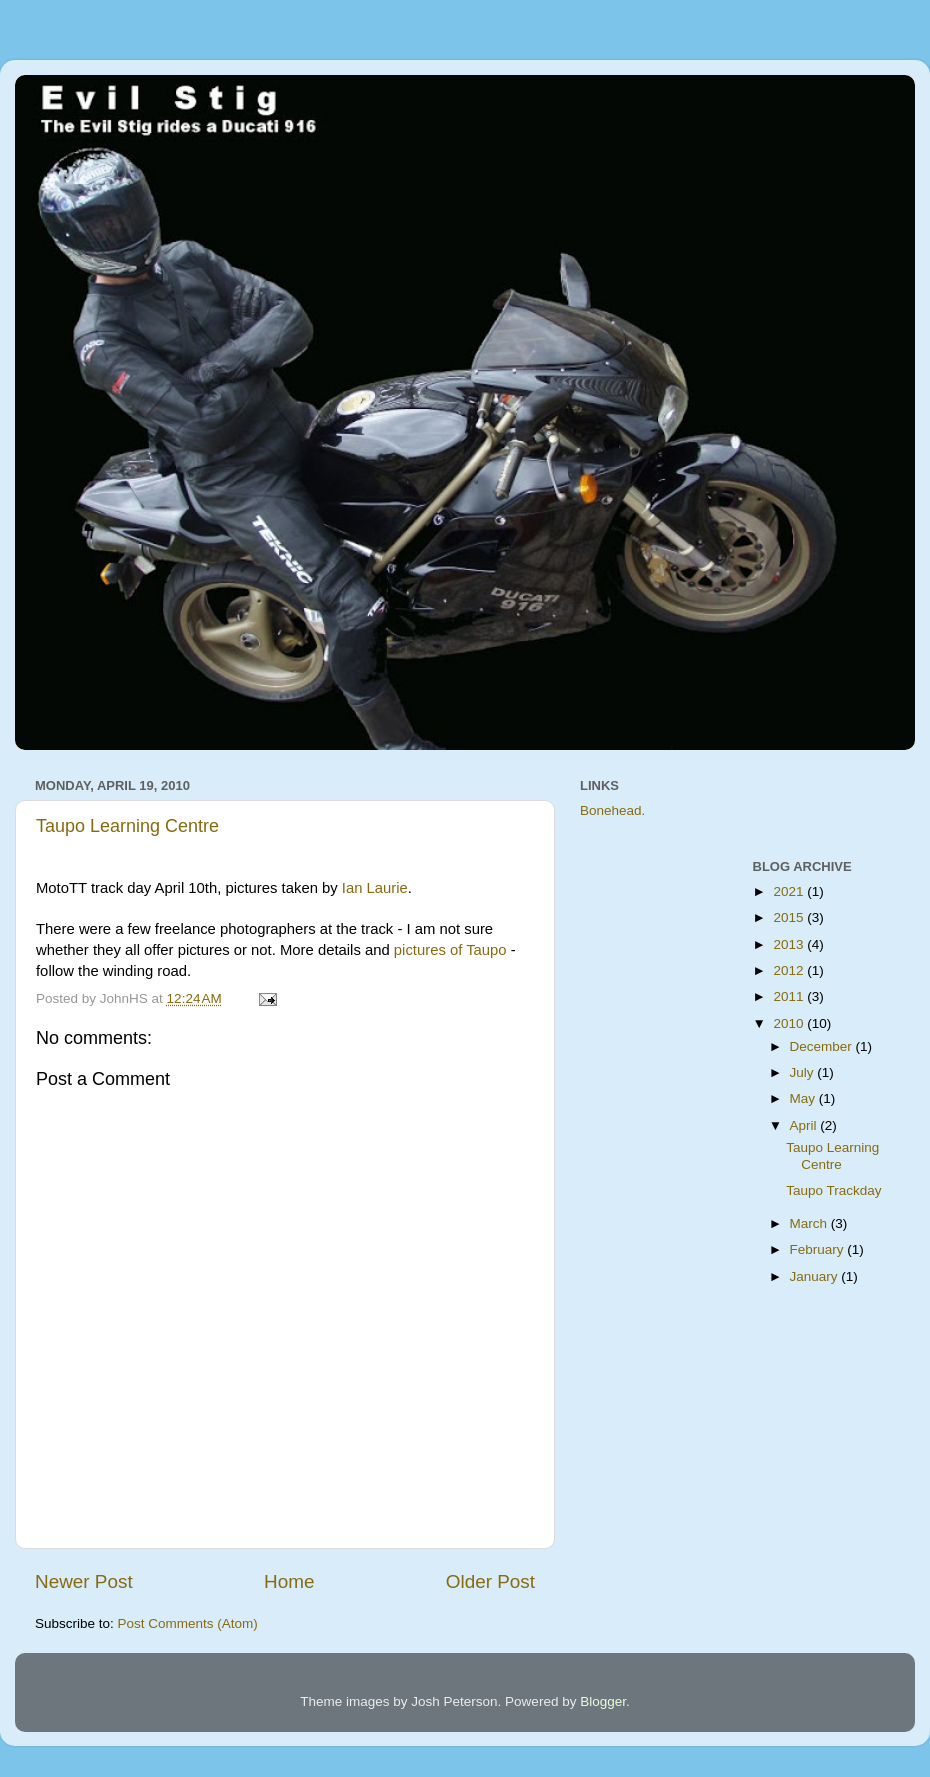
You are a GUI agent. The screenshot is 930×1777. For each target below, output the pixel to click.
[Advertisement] (660, 1153)
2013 (790, 944)
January (816, 1276)
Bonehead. (612, 810)
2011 (790, 996)
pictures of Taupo (450, 950)
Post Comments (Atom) (188, 1623)
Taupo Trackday (833, 1190)
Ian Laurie (375, 888)
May (804, 1098)
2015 (790, 917)
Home (289, 1581)
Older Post (490, 1581)
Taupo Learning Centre (127, 826)
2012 (790, 970)
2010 (790, 1023)
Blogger (603, 1701)
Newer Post (84, 1581)
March (810, 1223)
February (819, 1249)
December (823, 1046)
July (804, 1072)
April (805, 1125)
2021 (790, 891)
